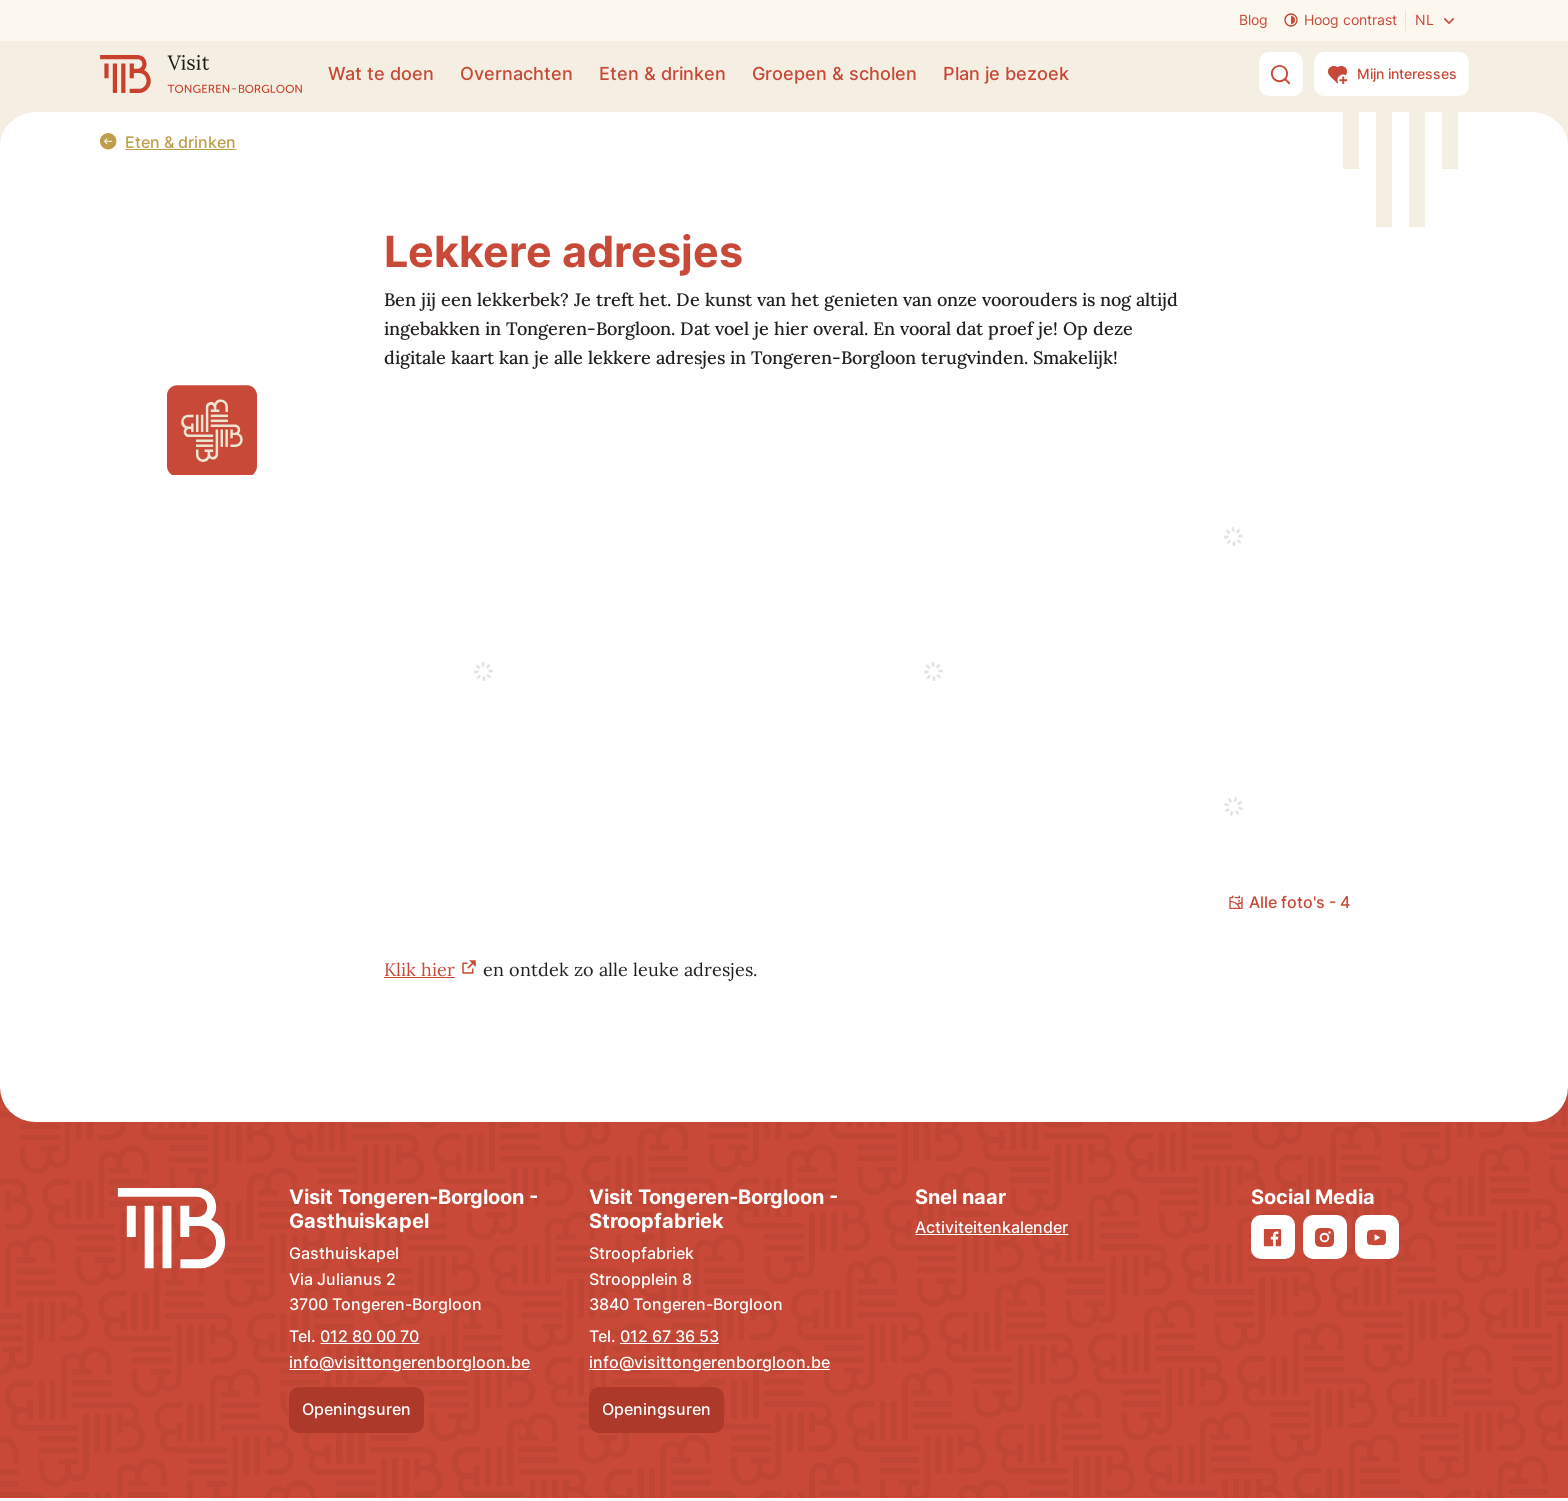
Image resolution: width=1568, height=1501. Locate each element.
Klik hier (419, 969)
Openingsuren (356, 1409)
